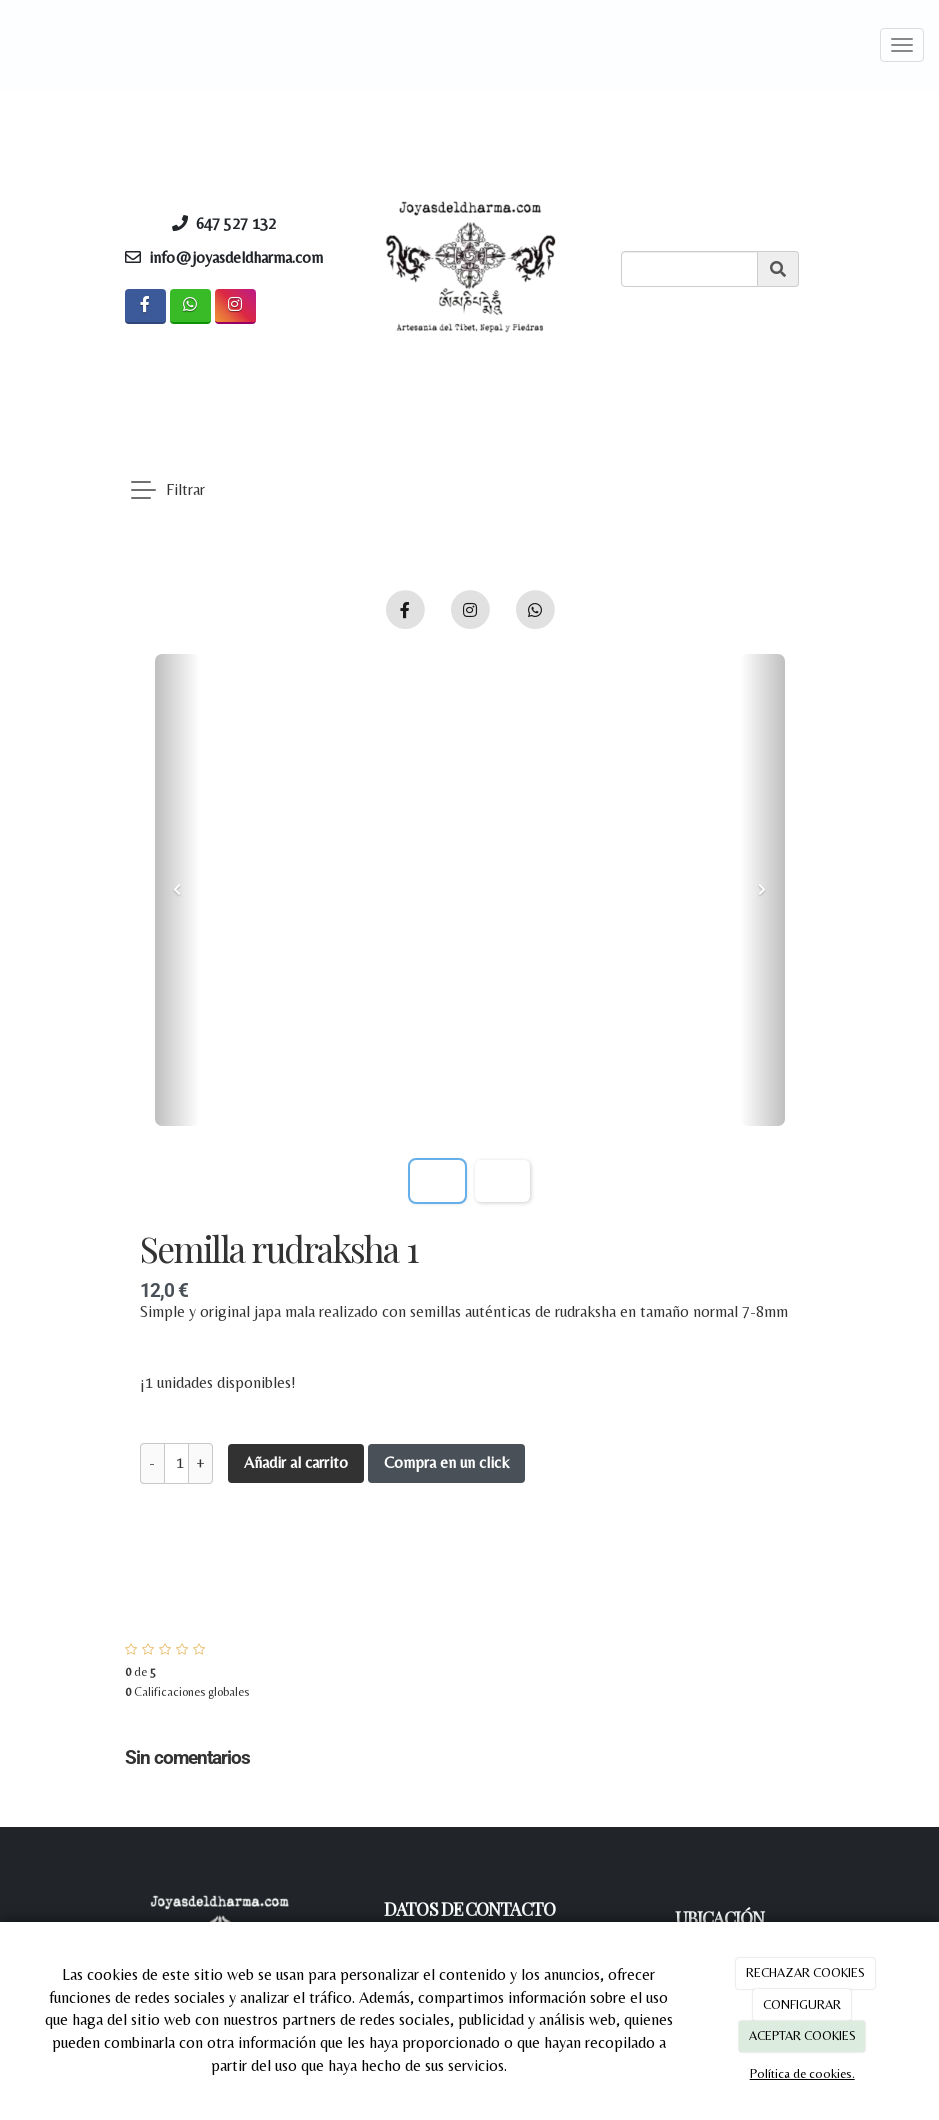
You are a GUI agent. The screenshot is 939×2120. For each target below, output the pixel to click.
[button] (177, 890)
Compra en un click (446, 1462)
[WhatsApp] (190, 306)
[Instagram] (235, 306)
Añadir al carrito (296, 1462)
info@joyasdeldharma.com (236, 257)
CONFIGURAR (802, 2004)
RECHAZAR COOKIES (805, 1972)
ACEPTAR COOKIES (802, 2035)
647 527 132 (242, 223)
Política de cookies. (802, 2073)
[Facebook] (145, 306)
